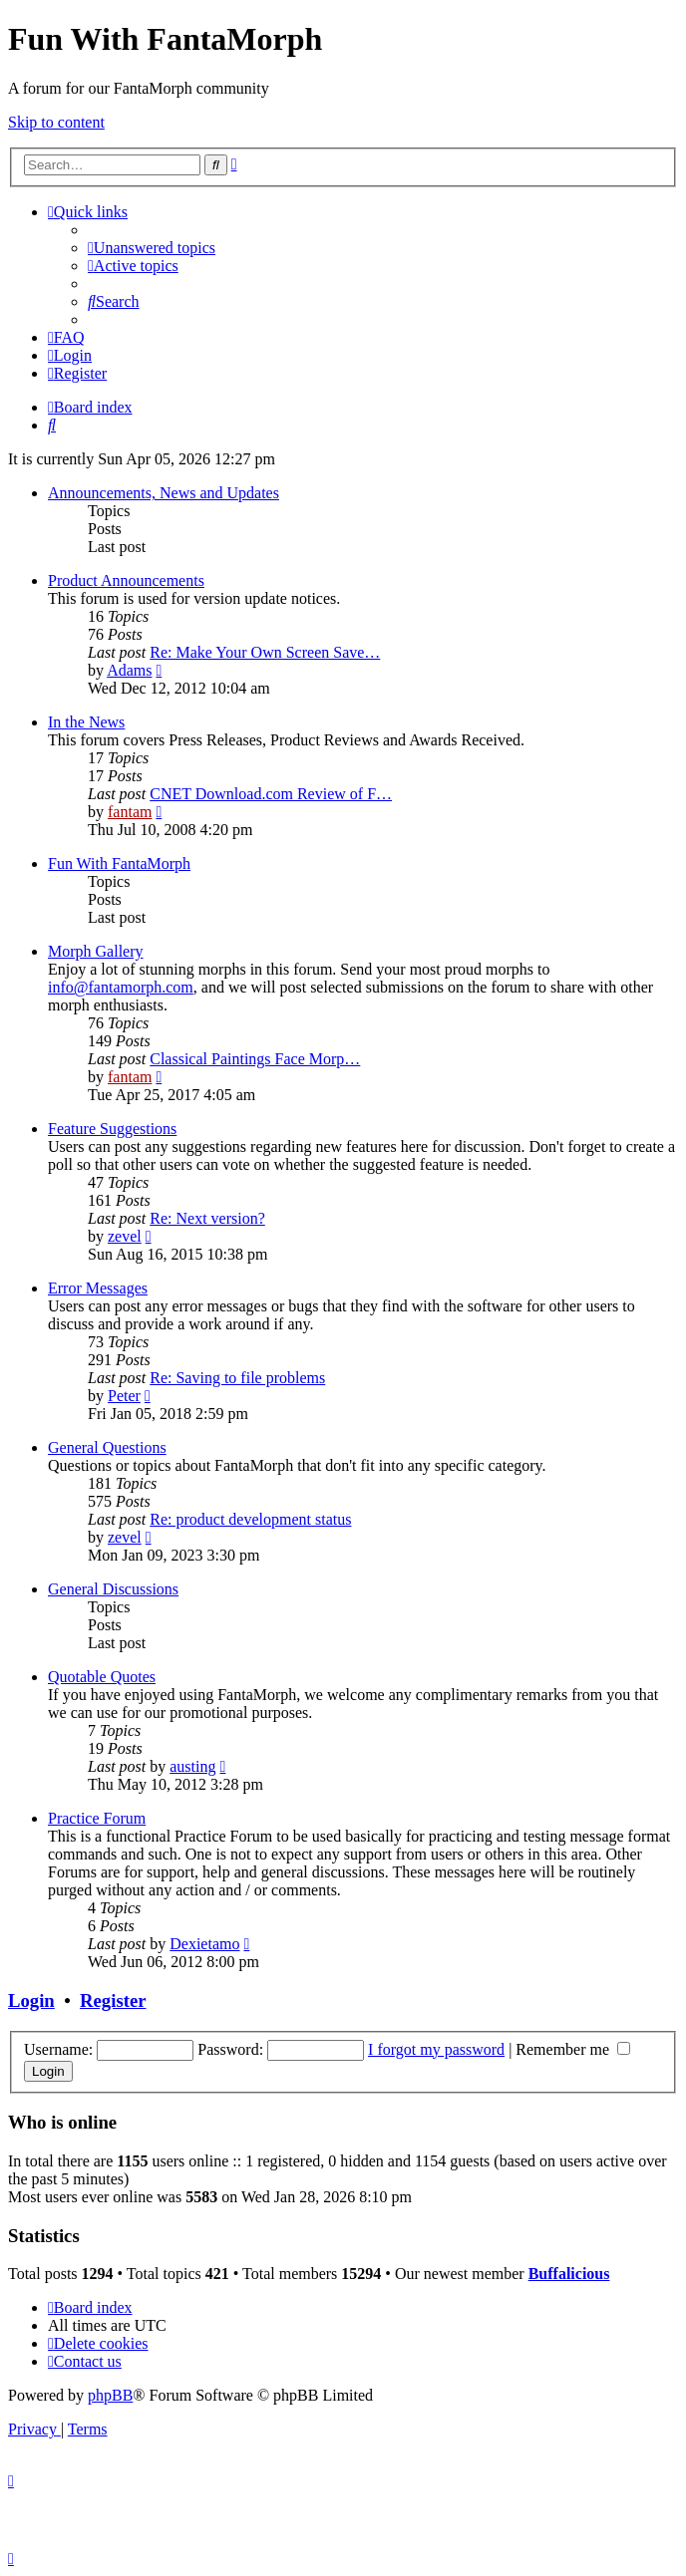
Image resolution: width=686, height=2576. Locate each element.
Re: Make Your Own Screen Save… (265, 652)
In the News (86, 722)
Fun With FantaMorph (119, 863)
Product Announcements (126, 580)
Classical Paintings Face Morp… (255, 1058)
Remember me (572, 2049)
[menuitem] (151, 247)
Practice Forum (97, 1818)
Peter (124, 1395)
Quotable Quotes (102, 1676)
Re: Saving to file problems (237, 1377)
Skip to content (56, 122)
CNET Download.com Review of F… (271, 793)
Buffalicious (569, 2273)
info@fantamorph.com (120, 987)
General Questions (107, 1447)
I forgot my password (436, 2049)
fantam (130, 811)
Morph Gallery (96, 951)
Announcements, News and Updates (163, 492)
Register (113, 2000)
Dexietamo (204, 1943)
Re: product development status (250, 1519)
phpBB (110, 2395)
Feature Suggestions (112, 1128)
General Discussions (113, 1588)
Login (31, 2000)
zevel (125, 1236)
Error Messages (98, 1288)
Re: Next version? (207, 1218)
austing (192, 1766)
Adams (129, 670)
